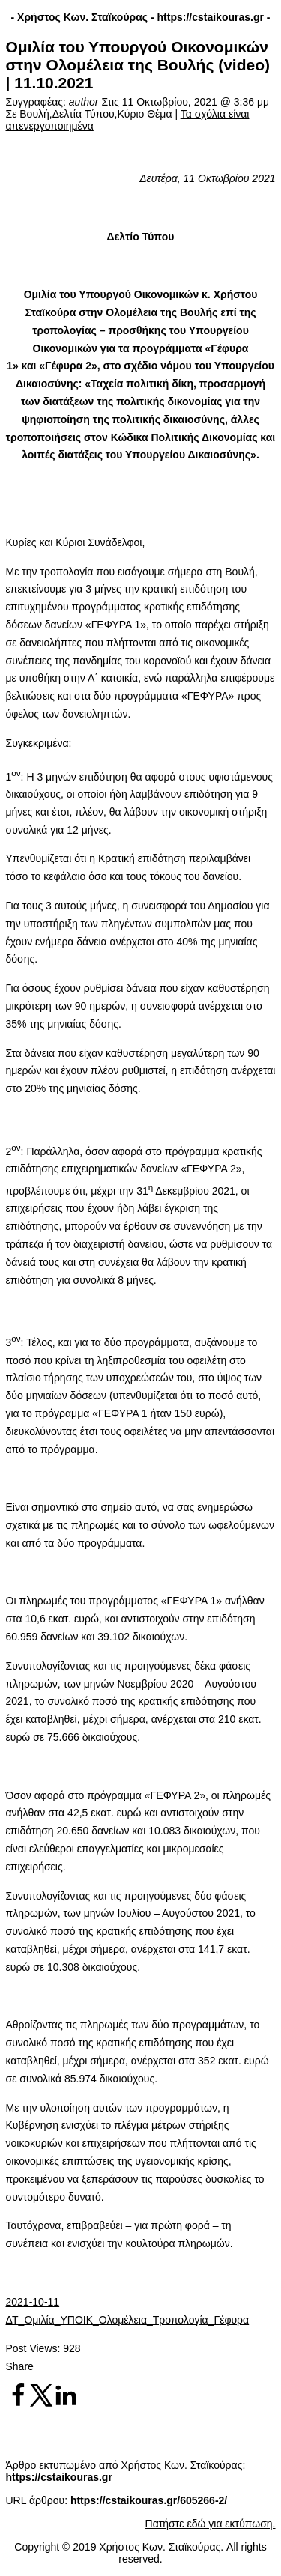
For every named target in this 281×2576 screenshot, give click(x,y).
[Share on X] (42, 2404)
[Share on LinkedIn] (66, 2404)
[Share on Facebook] (18, 2404)
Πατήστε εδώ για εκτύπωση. (210, 2524)
